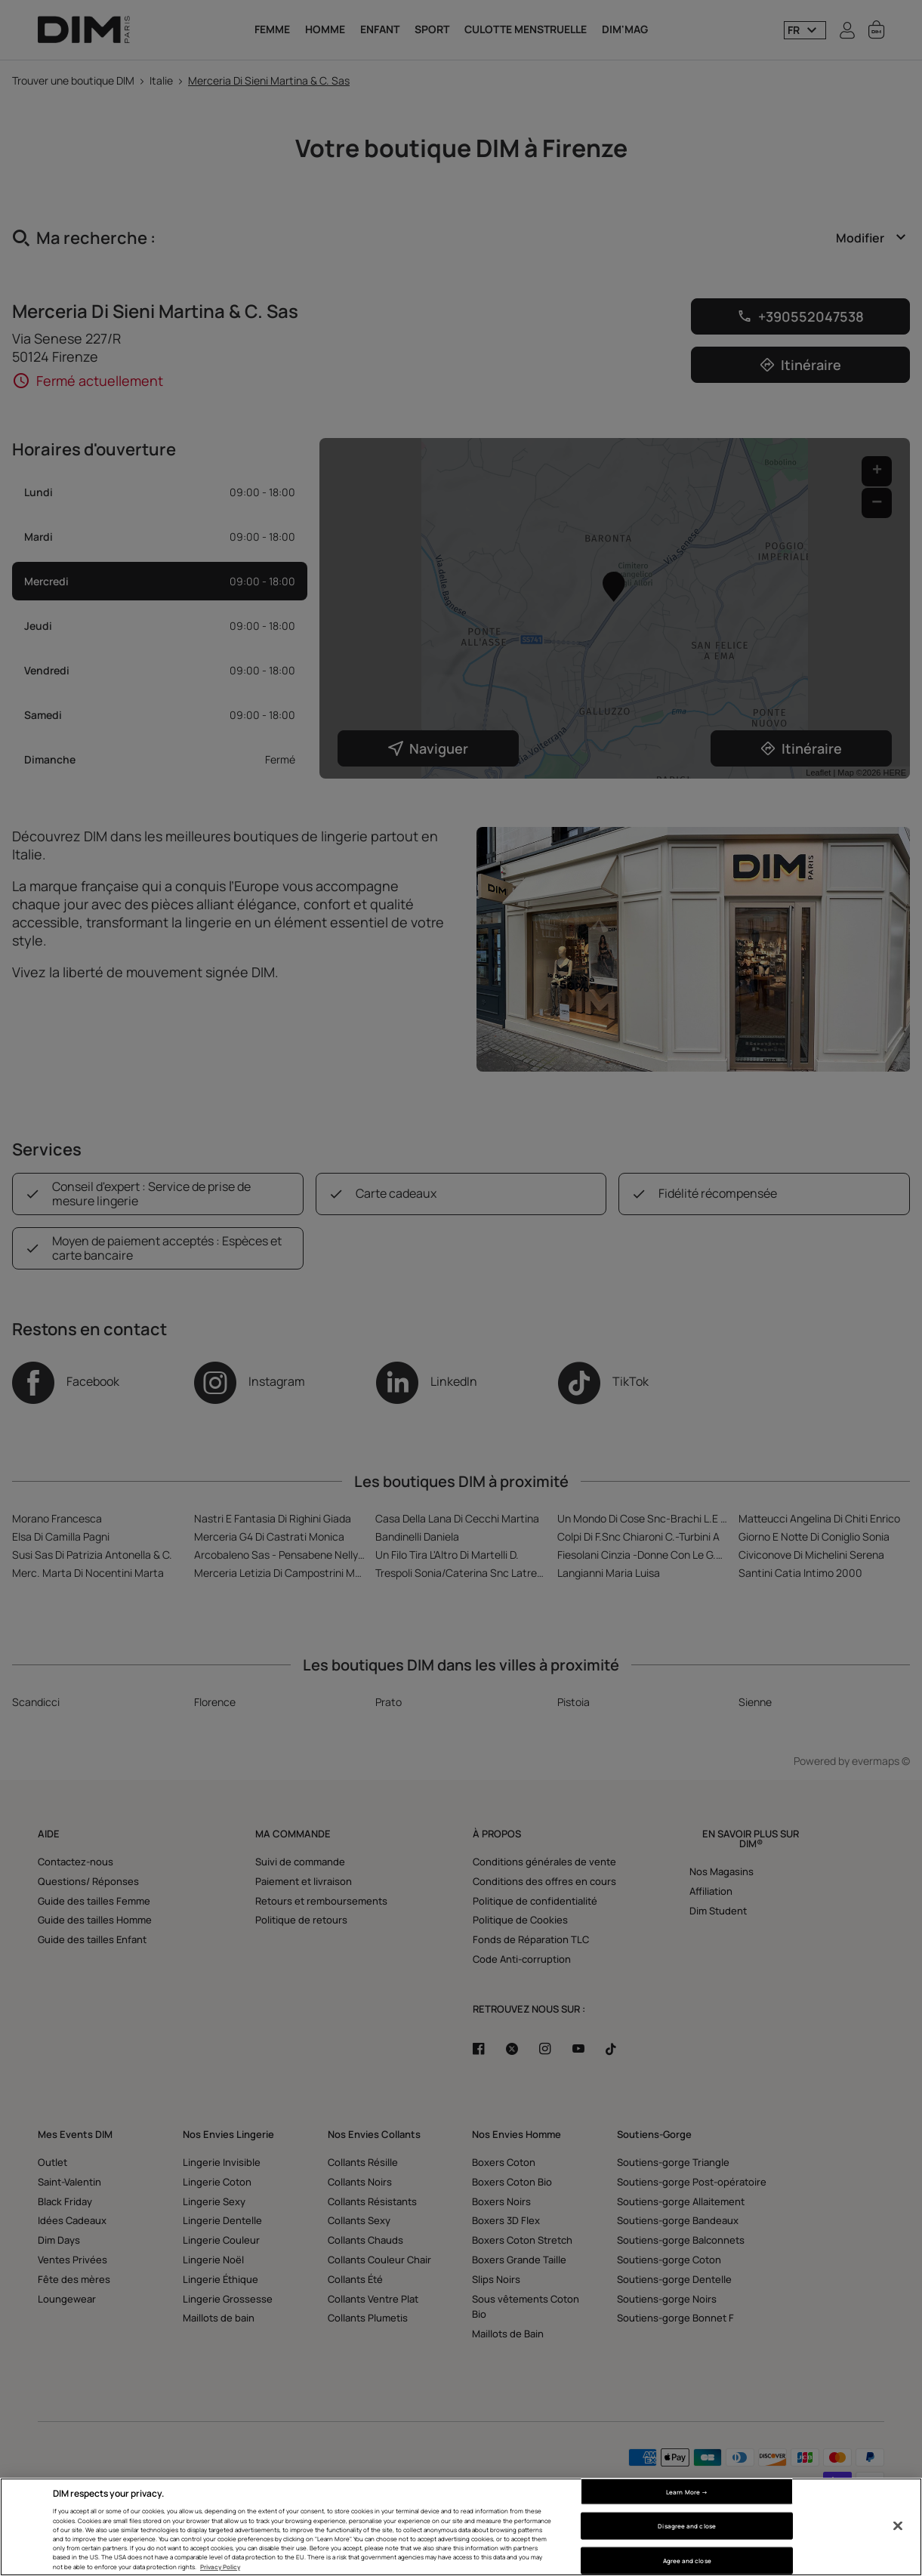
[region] (461, 2527)
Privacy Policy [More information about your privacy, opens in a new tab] (220, 2566)
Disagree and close (686, 2526)
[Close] (897, 2526)
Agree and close (687, 2560)
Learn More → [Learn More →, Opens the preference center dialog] (687, 2491)
